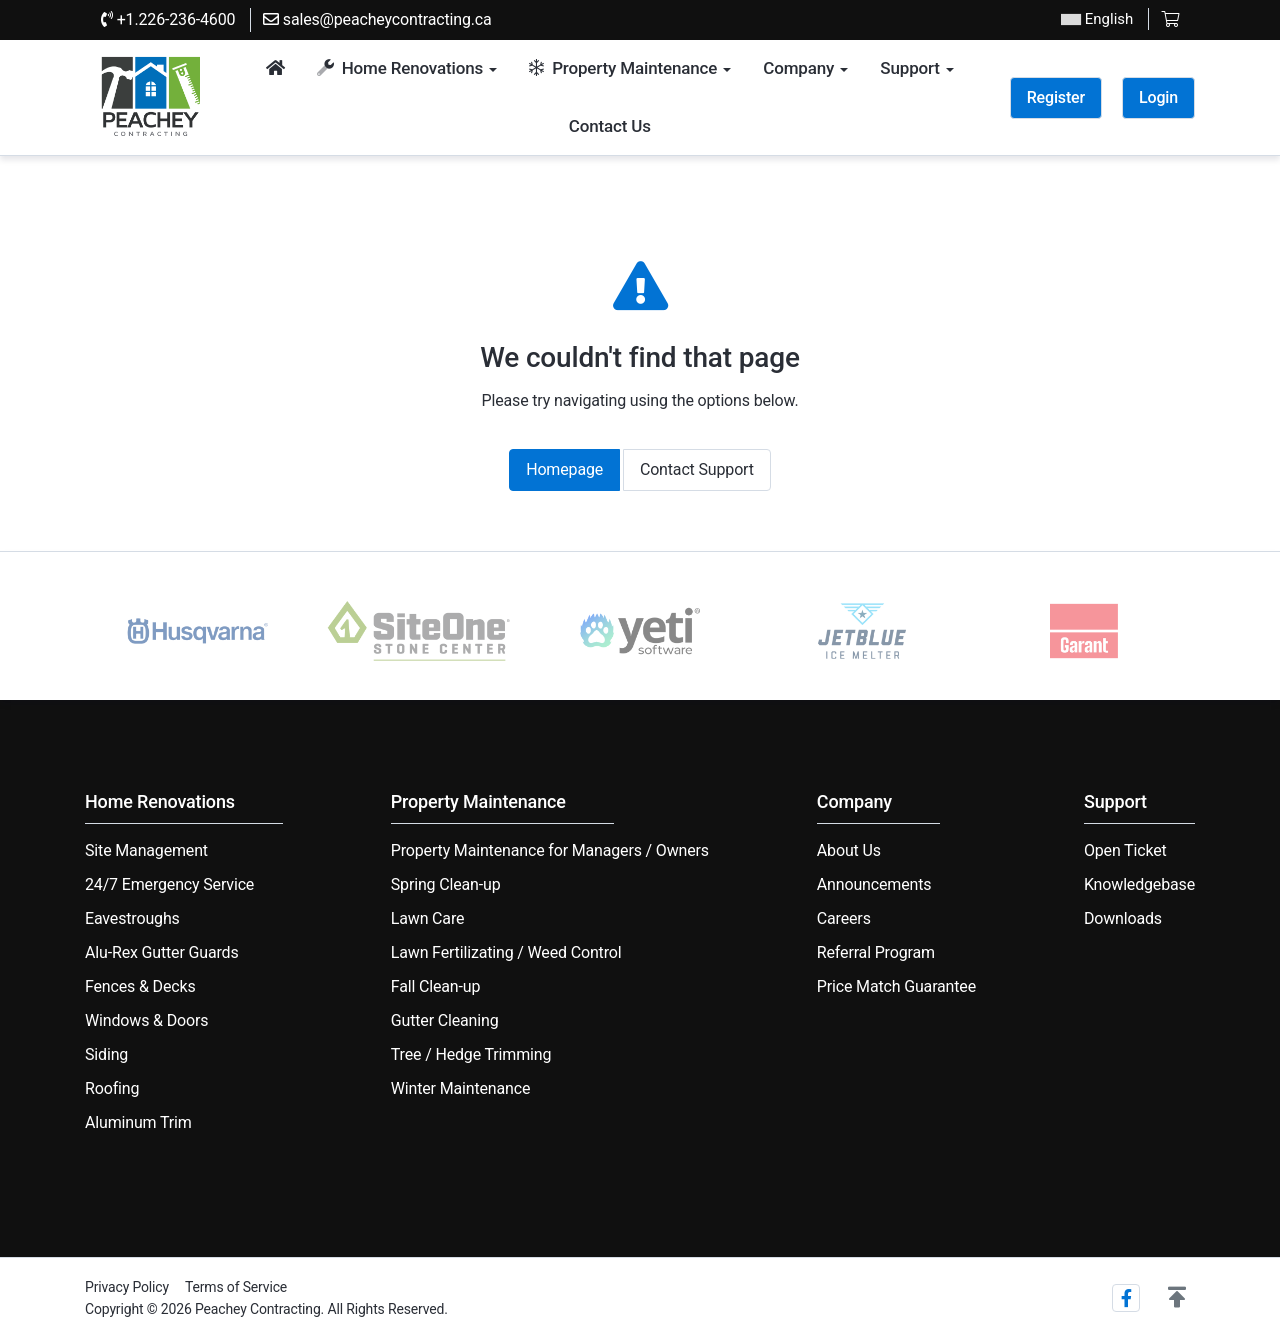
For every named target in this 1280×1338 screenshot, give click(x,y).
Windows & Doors (146, 1020)
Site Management (146, 850)
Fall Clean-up (436, 986)
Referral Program (876, 952)
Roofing (112, 1088)
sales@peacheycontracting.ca (377, 19)
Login (1158, 97)
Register (1056, 97)
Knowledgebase (1139, 884)
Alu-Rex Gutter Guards (162, 952)
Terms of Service (236, 1287)
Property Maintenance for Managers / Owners (550, 850)
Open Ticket (1125, 850)
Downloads (1123, 918)
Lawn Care (428, 918)
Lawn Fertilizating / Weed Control (506, 952)
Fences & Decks (140, 986)
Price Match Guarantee (896, 986)
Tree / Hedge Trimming (471, 1054)
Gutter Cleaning (445, 1020)
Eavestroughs (132, 918)
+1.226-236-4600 (168, 19)
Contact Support (697, 469)
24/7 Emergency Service (169, 884)
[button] (1177, 1298)
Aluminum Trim (138, 1122)
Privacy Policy (127, 1287)
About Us (849, 850)
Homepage (564, 469)
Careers (844, 918)
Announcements (874, 884)
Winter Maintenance (461, 1088)
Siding (106, 1054)
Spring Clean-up (446, 884)
